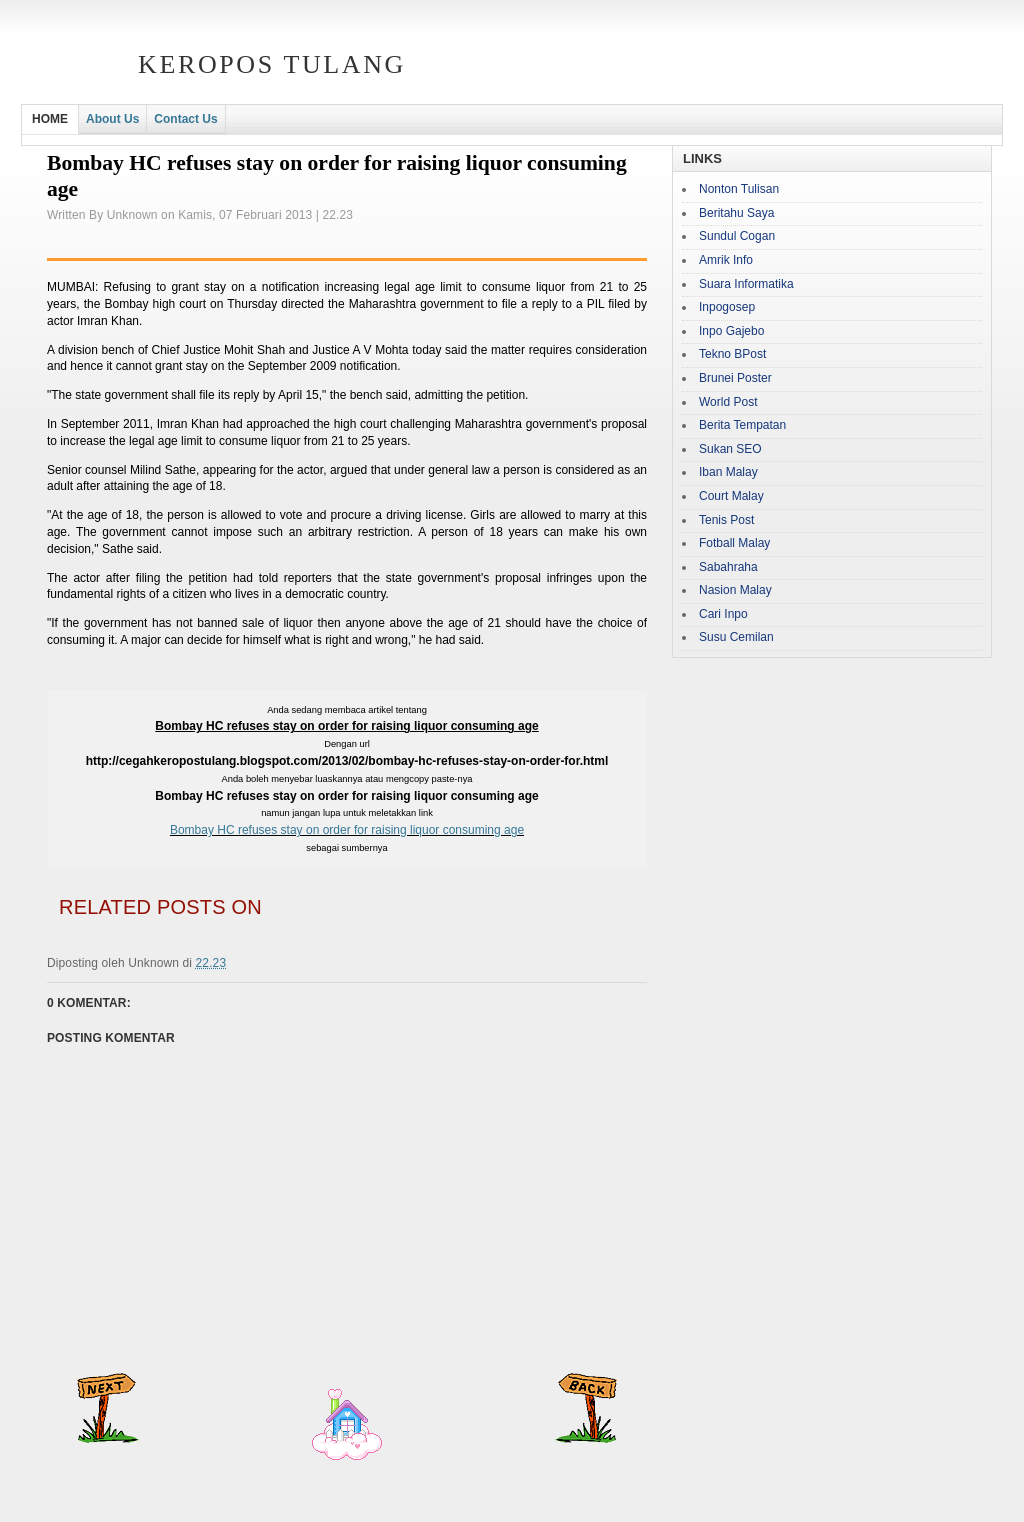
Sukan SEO (730, 449)
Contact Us (185, 119)
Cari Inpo (723, 614)
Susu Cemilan (736, 637)
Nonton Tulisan (739, 189)
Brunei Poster (735, 378)
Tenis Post (726, 520)
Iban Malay (728, 472)
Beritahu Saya (736, 213)
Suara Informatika (746, 284)
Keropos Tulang (272, 64)
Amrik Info (726, 260)
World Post (728, 402)
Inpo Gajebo (731, 331)
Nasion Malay (735, 590)
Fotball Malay (734, 543)
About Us (112, 119)
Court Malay (731, 496)
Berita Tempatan (742, 425)
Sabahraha (728, 567)
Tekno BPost (732, 354)
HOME (50, 119)
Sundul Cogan (737, 236)
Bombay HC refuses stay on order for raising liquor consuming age (347, 830)
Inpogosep (727, 307)
